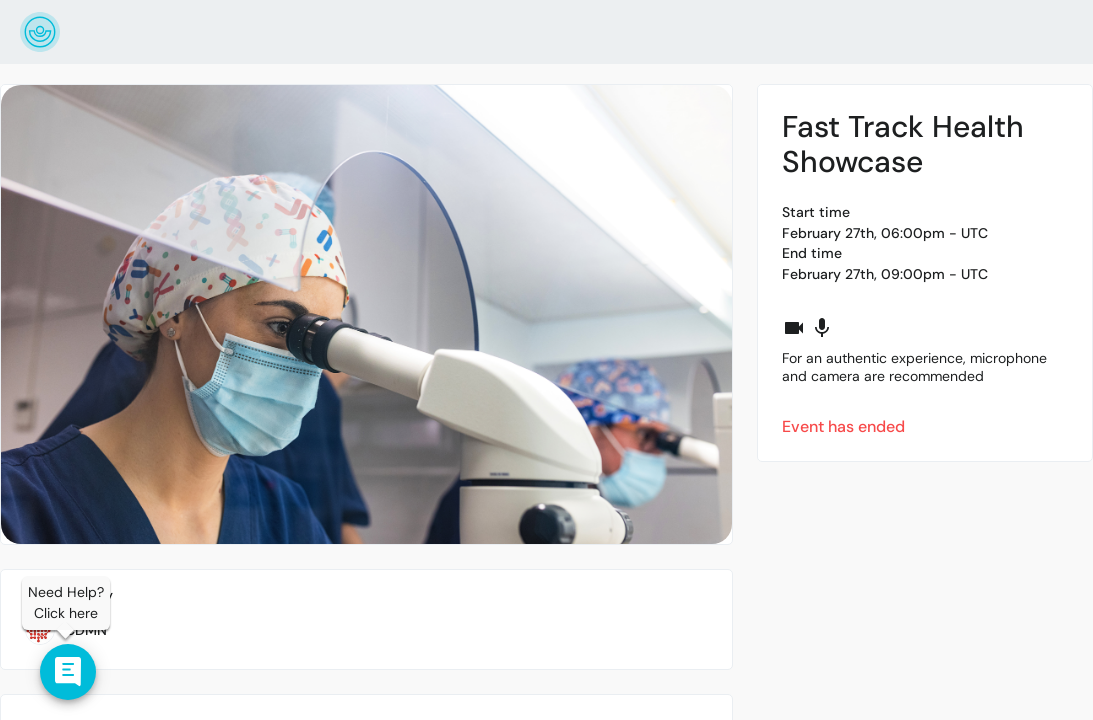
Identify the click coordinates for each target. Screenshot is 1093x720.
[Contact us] (68, 672)
